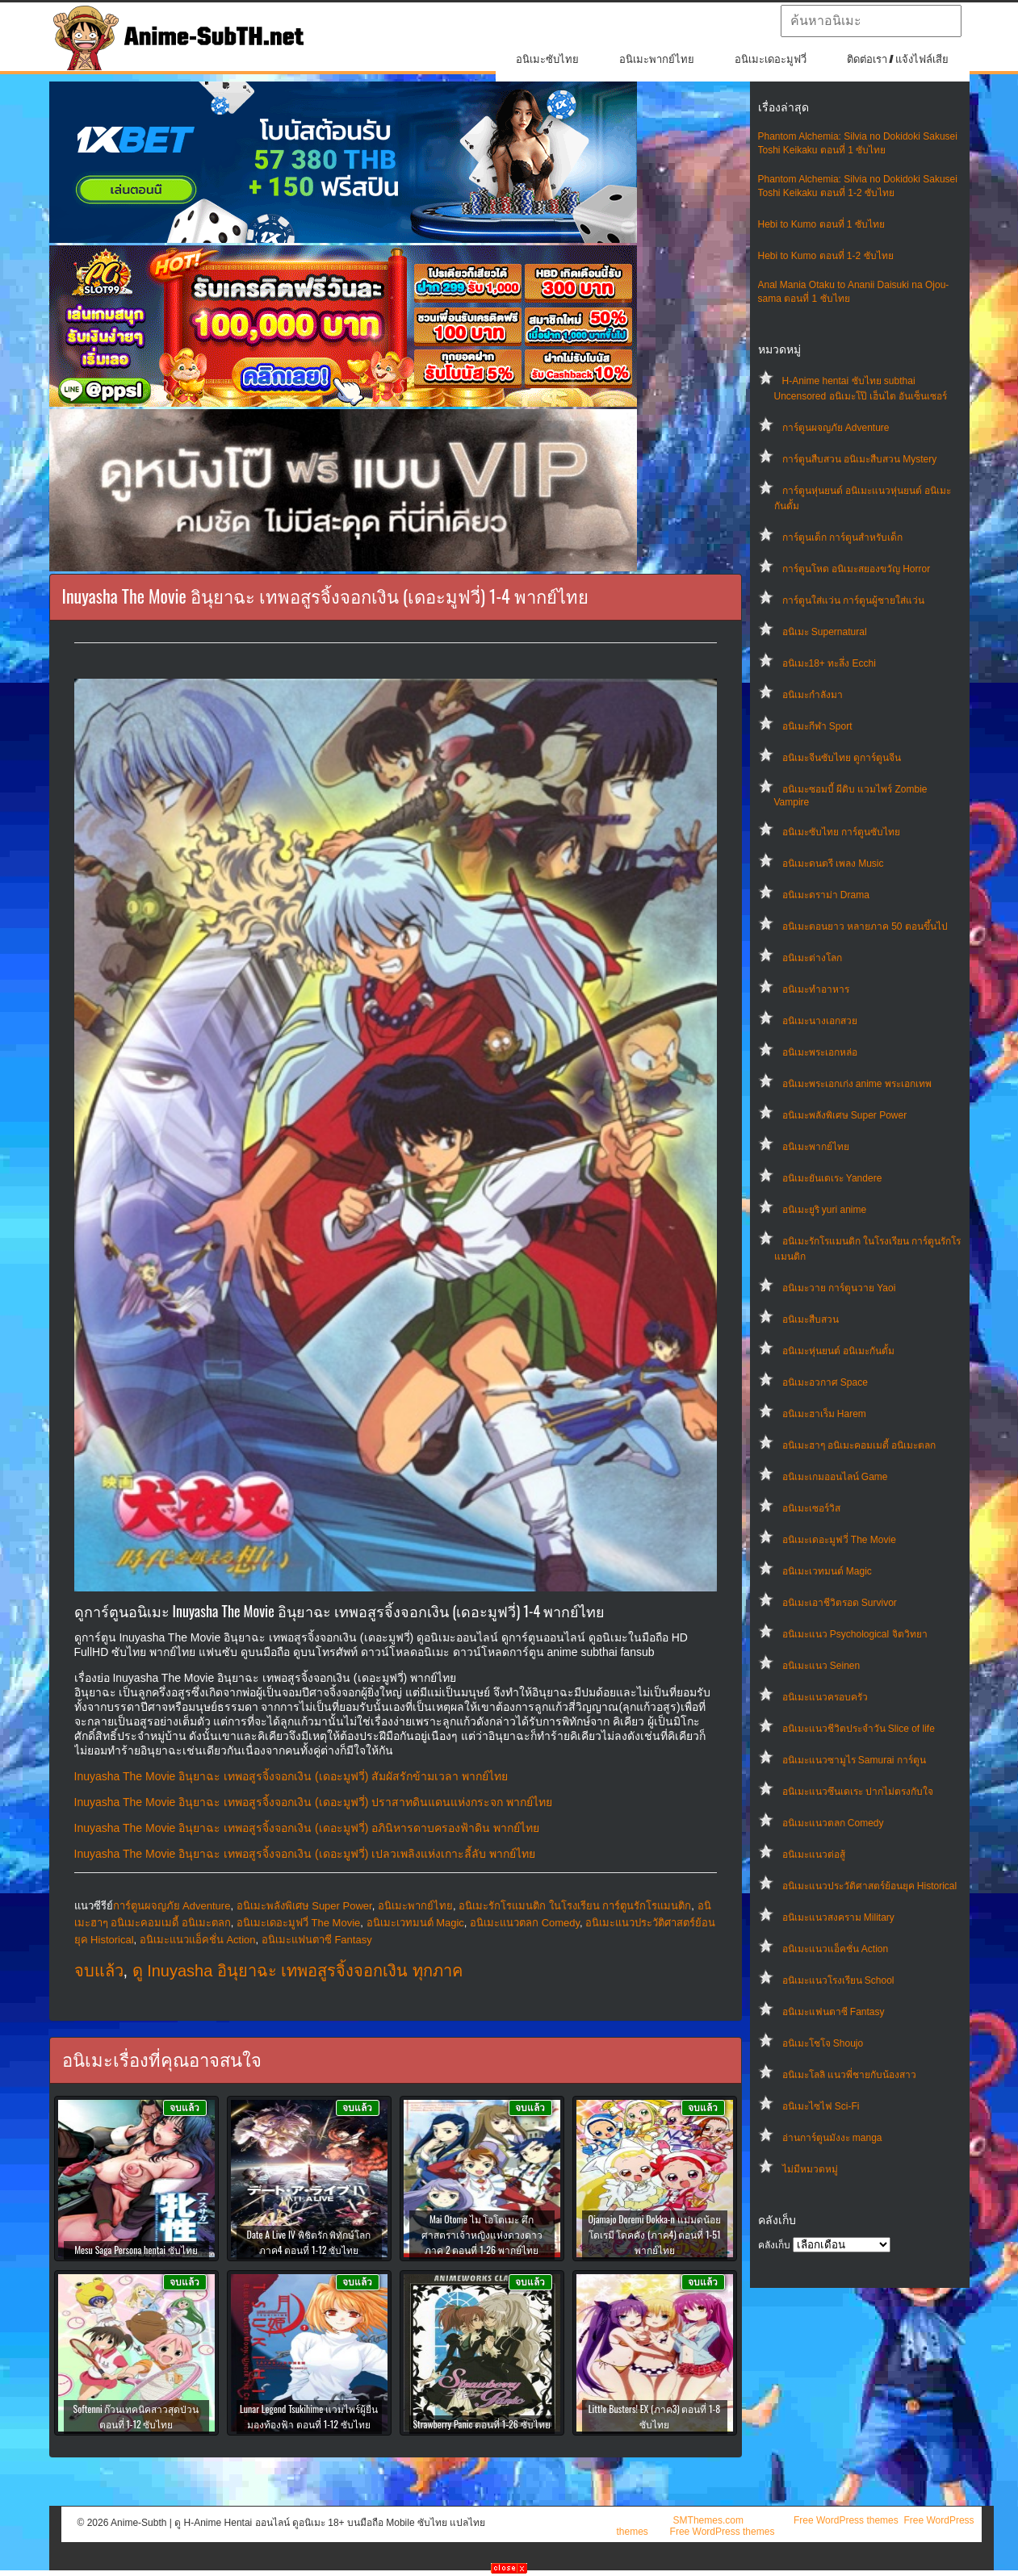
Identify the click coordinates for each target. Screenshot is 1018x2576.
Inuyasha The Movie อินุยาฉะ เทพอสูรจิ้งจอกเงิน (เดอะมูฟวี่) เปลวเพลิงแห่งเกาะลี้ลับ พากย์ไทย (305, 1853)
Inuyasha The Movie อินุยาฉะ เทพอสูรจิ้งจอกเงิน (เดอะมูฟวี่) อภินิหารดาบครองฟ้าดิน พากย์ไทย (307, 1827)
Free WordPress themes (846, 2520)
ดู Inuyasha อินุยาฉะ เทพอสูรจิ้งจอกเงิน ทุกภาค (297, 1971)
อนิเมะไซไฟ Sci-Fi (821, 2106)
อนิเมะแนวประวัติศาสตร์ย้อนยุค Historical (869, 1886)
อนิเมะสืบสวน (810, 1319)
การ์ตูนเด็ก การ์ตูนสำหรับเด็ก (842, 537)
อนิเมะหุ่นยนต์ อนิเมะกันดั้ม (838, 1351)
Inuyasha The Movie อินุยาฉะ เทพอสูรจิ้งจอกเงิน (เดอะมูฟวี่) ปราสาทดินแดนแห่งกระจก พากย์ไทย (313, 1802)
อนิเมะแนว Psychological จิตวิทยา (855, 1634)
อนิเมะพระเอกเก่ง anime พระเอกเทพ (857, 1083)
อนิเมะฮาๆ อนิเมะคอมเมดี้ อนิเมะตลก (859, 1445)
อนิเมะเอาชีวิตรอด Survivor (839, 1602)
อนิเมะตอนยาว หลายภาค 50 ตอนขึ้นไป (865, 926)
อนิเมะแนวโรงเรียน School (838, 1980)
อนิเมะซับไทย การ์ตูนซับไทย (841, 832)
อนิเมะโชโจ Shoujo (823, 2043)
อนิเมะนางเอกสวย (819, 1021)
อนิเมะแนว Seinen (821, 1665)
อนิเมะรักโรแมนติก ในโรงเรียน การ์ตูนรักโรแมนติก (575, 1906)
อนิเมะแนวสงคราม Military (838, 1917)
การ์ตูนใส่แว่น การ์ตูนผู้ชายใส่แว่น (853, 600)
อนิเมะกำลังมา (812, 694)
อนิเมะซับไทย (547, 59)
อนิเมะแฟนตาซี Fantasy (833, 2012)
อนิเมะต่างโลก (812, 958)
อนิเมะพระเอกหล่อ (819, 1052)
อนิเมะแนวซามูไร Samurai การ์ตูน (854, 1760)
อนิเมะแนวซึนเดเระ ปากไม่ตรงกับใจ (857, 1791)
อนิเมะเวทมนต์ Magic (827, 1571)
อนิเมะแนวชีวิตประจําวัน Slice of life (858, 1728)
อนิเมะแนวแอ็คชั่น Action (835, 1949)
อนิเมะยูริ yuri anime (824, 1209)
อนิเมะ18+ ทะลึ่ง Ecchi (829, 663)
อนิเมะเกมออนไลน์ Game (835, 1476)
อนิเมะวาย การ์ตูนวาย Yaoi (839, 1288)
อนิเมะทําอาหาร (815, 989)
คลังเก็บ (774, 2245)
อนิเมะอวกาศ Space (825, 1382)
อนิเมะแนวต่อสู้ (813, 1854)
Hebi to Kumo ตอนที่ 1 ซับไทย (821, 224)
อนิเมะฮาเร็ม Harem (824, 1414)
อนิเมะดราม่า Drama (825, 895)
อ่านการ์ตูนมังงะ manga (832, 2137)
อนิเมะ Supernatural (824, 632)
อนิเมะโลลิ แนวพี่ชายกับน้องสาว (849, 2074)
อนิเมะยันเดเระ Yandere (832, 1178)
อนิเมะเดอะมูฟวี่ (770, 59)
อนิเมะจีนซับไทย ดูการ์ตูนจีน (841, 757)
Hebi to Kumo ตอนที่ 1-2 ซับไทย (826, 255)
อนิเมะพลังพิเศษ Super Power (844, 1115)
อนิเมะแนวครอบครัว (825, 1697)
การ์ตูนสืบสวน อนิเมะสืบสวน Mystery (859, 459)
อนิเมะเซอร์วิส (811, 1508)
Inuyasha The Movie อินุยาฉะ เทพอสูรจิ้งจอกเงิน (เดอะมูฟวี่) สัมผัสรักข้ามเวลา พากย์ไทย (291, 1776)
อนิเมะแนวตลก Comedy (833, 1823)
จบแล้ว (99, 1971)
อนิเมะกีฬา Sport (817, 726)
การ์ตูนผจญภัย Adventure (836, 427)
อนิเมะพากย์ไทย (656, 59)
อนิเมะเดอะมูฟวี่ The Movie (839, 1539)
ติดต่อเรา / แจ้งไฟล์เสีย (898, 59)
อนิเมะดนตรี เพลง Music (833, 863)
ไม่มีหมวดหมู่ (810, 2169)
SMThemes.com (708, 2520)
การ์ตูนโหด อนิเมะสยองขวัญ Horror (856, 569)
